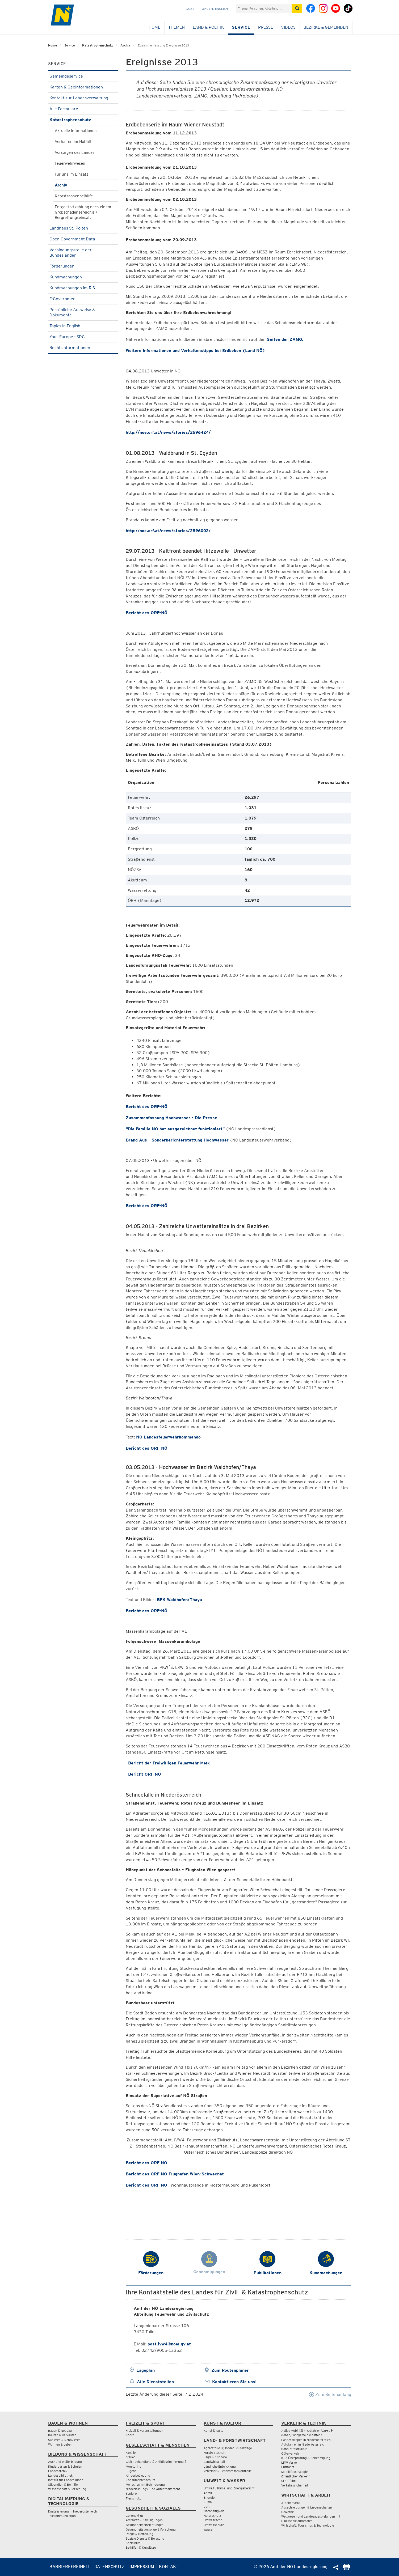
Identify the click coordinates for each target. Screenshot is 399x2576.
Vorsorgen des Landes (74, 152)
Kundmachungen (83, 276)
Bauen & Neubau (60, 2431)
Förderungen (83, 266)
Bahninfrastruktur (294, 2449)
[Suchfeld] (264, 8)
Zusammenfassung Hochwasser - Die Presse (171, 1117)
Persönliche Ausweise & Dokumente (83, 312)
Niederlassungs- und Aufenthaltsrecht (153, 2489)
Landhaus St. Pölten (83, 228)
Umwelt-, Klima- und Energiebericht (229, 2488)
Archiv (125, 45)
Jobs (190, 9)
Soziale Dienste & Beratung (145, 2538)
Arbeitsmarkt (290, 2503)
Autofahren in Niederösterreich (303, 2444)
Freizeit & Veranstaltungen (144, 2431)
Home (154, 27)
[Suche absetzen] (297, 8)
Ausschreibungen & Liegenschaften (306, 2507)
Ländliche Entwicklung (220, 2466)
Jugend (131, 2471)
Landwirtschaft (214, 2462)
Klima (208, 2502)
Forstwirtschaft (214, 2453)
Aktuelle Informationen (76, 130)
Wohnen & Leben (60, 2444)
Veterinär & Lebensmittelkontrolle (227, 2471)
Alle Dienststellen (155, 2381)
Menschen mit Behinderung (145, 2484)
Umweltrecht (213, 2520)
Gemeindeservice (83, 76)
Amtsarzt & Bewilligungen (144, 2520)
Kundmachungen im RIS (83, 287)
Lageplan (145, 2370)
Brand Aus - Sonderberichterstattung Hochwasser (177, 1140)
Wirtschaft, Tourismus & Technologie (307, 2525)
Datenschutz (109, 2566)
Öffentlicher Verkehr (295, 2476)
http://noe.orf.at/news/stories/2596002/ (168, 530)
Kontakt (168, 2566)
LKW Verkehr (290, 2462)
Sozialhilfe (133, 2543)
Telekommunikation (62, 2516)
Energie (209, 2497)
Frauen (131, 2457)
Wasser (209, 2529)
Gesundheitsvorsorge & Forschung (151, 2529)
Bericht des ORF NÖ (146, 2162)
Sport (130, 2435)
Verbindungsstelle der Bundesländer (83, 252)
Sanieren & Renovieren (64, 2440)
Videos (288, 27)
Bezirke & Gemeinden (326, 27)
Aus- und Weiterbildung (65, 2462)
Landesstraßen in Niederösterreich (306, 2440)
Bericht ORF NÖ (144, 1774)
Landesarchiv (57, 2471)
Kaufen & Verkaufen (62, 2435)
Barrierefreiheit (69, 2566)
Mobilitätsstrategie (294, 2472)
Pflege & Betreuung (139, 2534)
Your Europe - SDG (83, 336)
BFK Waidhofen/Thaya (179, 1599)
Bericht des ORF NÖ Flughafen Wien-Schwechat (175, 2173)
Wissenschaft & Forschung (67, 2489)
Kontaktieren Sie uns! (234, 2381)
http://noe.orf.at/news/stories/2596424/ (168, 432)
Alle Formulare (83, 108)
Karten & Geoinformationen (83, 87)
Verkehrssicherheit (294, 2485)
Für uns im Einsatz (71, 174)
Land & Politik (208, 27)
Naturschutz (212, 2516)
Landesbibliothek (60, 2475)
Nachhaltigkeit (214, 2511)
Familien (131, 2453)
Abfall (208, 2493)
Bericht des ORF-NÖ (146, 612)
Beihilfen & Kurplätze (141, 2547)
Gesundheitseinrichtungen (144, 2525)
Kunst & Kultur (214, 2431)
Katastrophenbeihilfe (74, 196)
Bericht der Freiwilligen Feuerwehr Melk (169, 1763)
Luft (206, 2507)
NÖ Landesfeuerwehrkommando (168, 1437)
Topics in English (214, 9)
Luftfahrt (287, 2467)
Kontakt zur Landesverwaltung (83, 97)
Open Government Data (83, 238)
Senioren (132, 2494)
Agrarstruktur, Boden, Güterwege (228, 2448)
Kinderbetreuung (138, 2475)
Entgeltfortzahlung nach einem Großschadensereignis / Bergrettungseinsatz (83, 212)
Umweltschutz (214, 2525)
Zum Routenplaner (230, 2370)
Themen (176, 27)
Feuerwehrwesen (70, 163)
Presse (265, 27)
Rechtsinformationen (83, 347)
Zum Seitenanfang (330, 2394)
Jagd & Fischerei (216, 2457)
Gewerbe (287, 2512)
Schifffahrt (288, 2481)
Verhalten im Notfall (73, 141)
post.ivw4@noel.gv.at (169, 2343)
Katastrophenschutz (97, 45)
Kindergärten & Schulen (65, 2466)
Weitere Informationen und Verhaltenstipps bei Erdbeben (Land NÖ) (195, 350)
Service (241, 27)
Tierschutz (133, 2498)
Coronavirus (135, 2516)
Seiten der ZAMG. (284, 339)
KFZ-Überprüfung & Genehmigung (305, 2458)
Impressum (141, 2566)
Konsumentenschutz (140, 2480)
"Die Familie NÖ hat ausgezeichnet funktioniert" (175, 1128)
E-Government (83, 298)
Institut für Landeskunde (65, 2480)
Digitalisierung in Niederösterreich (72, 2511)
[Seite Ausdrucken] (346, 2568)
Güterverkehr (290, 2453)
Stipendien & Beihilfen (63, 2484)
